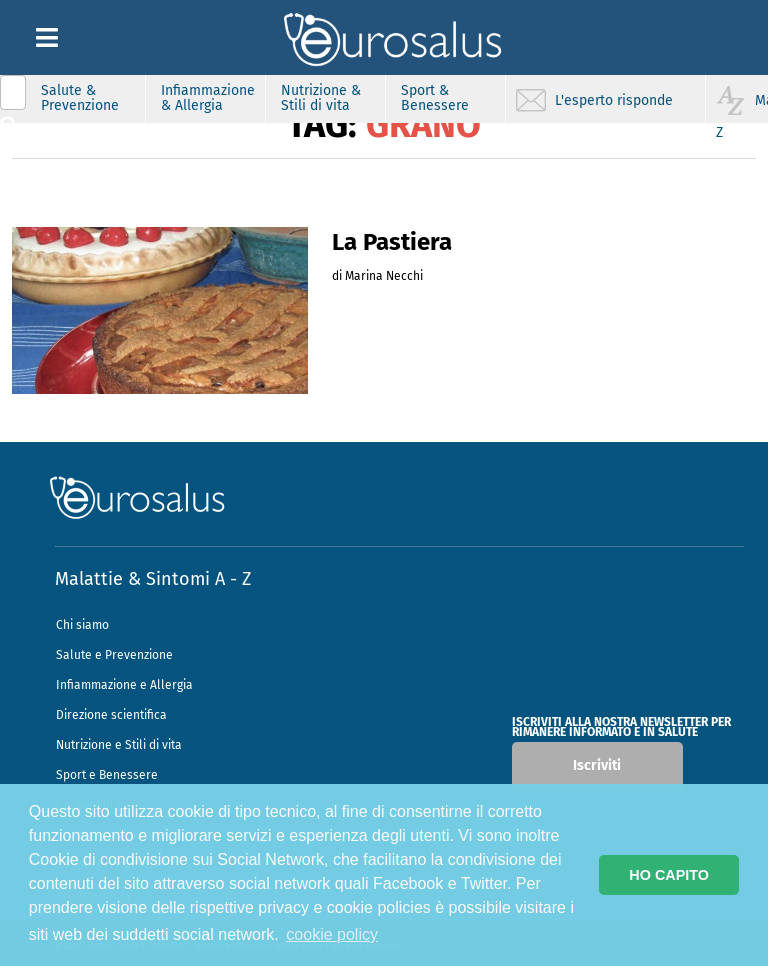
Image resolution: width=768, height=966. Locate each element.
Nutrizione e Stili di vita (119, 745)
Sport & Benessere (435, 98)
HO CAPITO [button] (669, 875)
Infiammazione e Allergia (124, 685)
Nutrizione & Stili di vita (321, 98)
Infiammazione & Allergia (208, 98)
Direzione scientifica (111, 715)
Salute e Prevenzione (114, 655)
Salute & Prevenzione (80, 98)
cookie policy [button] (332, 934)
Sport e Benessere (107, 775)
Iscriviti (597, 765)
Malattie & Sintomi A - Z (153, 579)
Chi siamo (82, 625)
